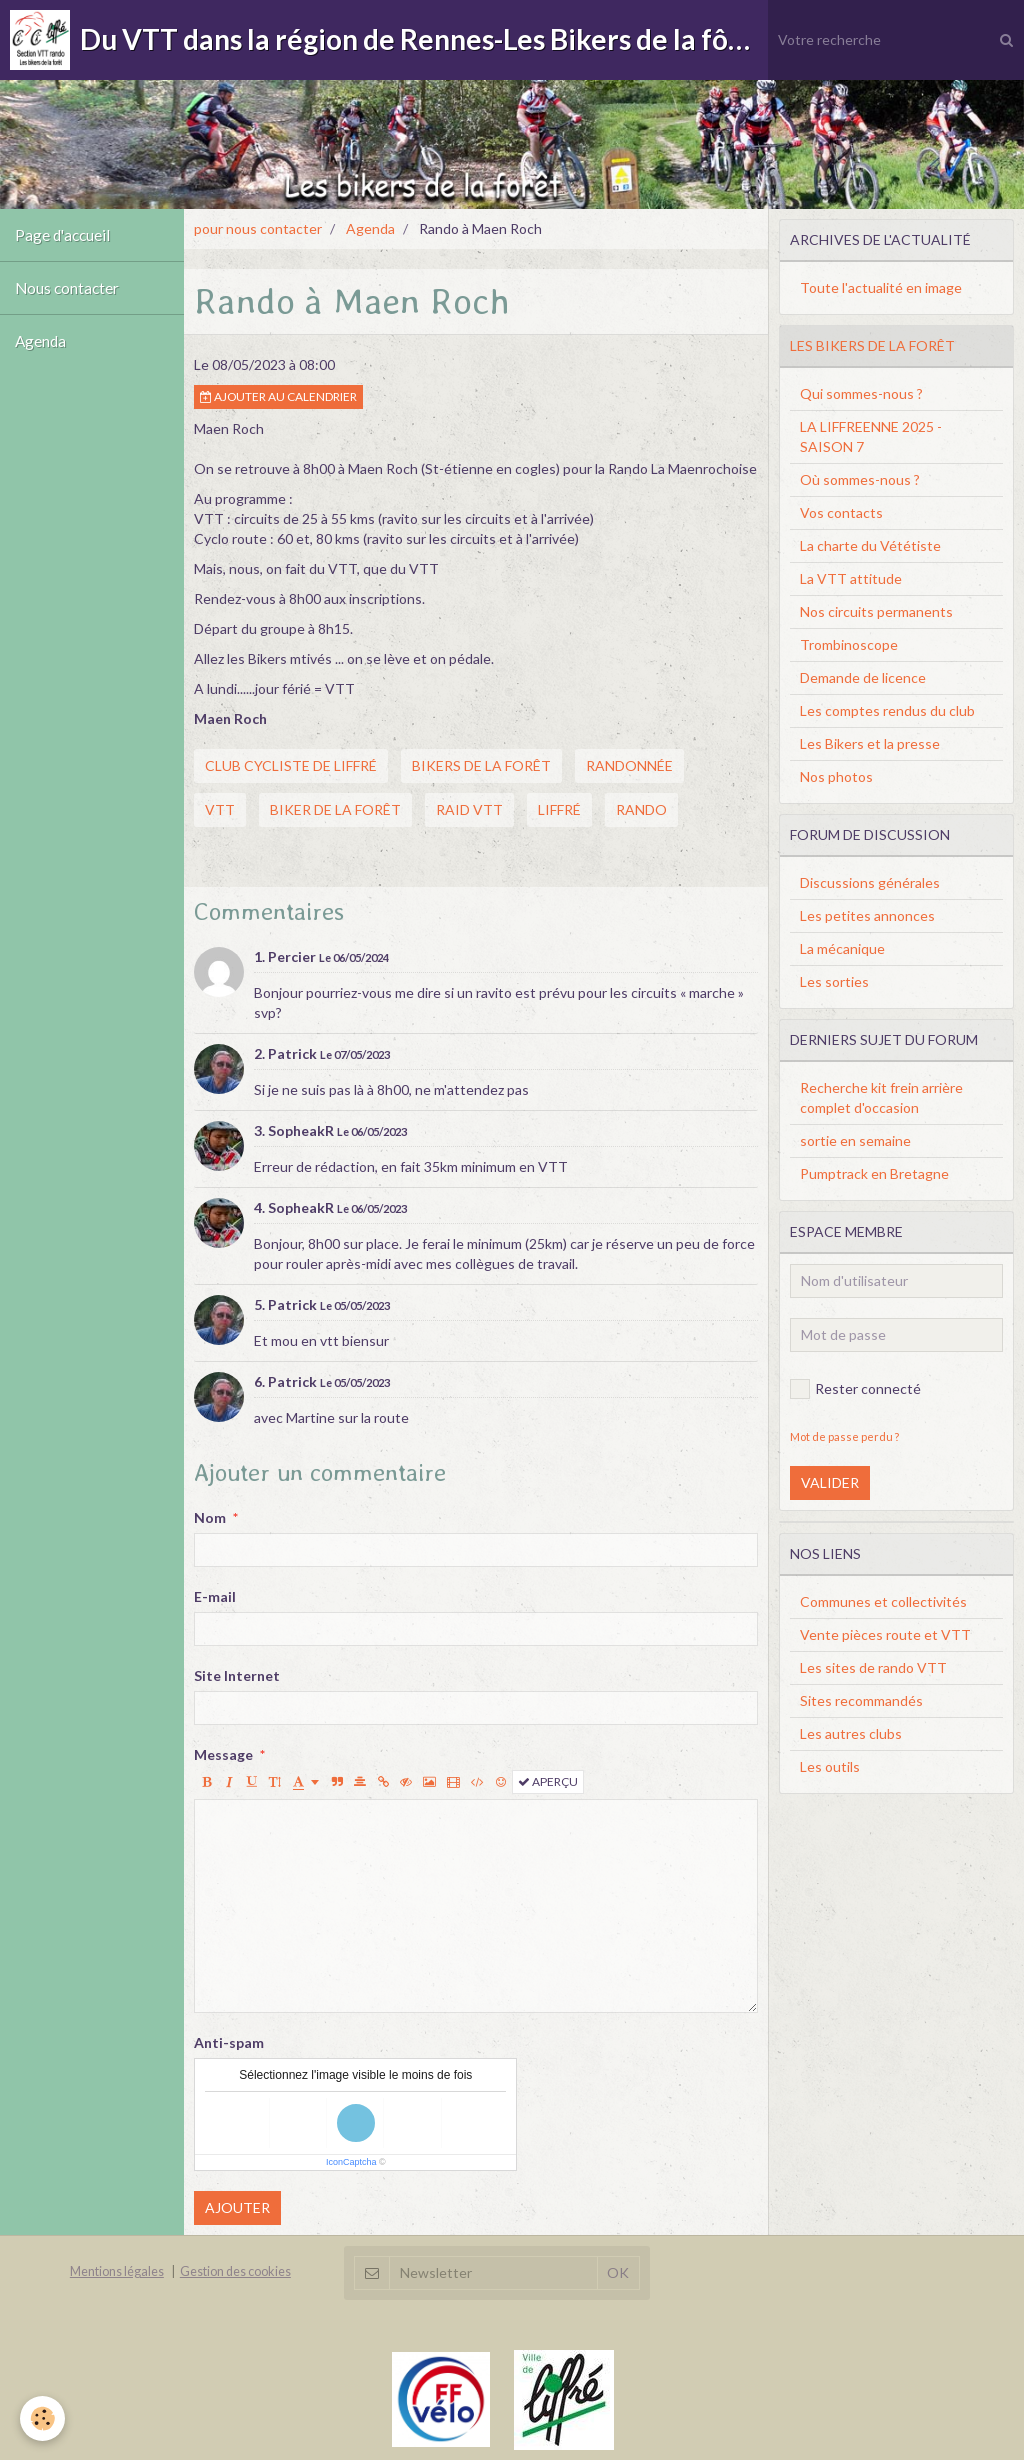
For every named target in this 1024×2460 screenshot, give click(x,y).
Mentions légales (117, 2271)
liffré (559, 809)
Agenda (40, 341)
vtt (220, 809)
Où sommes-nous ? (860, 479)
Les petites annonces (867, 915)
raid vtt (469, 809)
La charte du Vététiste (870, 545)
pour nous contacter (258, 228)
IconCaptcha (351, 2162)
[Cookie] (42, 2418)
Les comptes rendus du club (887, 710)
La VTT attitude (851, 578)
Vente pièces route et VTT (885, 1634)
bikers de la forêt (481, 765)
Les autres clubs (851, 1733)
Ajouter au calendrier (278, 396)
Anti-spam (229, 2042)
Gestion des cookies (235, 2271)
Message (223, 1754)
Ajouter (237, 2207)
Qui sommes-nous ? (861, 393)
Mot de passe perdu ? (844, 1436)
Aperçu (548, 1781)
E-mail (215, 1596)
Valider (830, 1482)
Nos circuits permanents (876, 611)
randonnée (629, 765)
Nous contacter (67, 288)
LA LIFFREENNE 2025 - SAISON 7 (871, 436)
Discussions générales (870, 882)
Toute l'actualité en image (881, 287)
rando (641, 809)
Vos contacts (841, 512)
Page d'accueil (62, 235)
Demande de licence (863, 677)
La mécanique (842, 948)
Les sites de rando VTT (873, 1667)
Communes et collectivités (883, 1601)
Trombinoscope (849, 644)
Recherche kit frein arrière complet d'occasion (881, 1097)
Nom (210, 1517)
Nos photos (836, 776)
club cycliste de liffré (291, 765)
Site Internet (237, 1675)
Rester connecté (855, 1389)
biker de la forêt (335, 809)
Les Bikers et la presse (870, 743)
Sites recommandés (861, 1700)
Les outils (830, 1766)
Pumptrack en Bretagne (874, 1173)
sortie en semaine (855, 1140)
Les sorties (834, 981)
